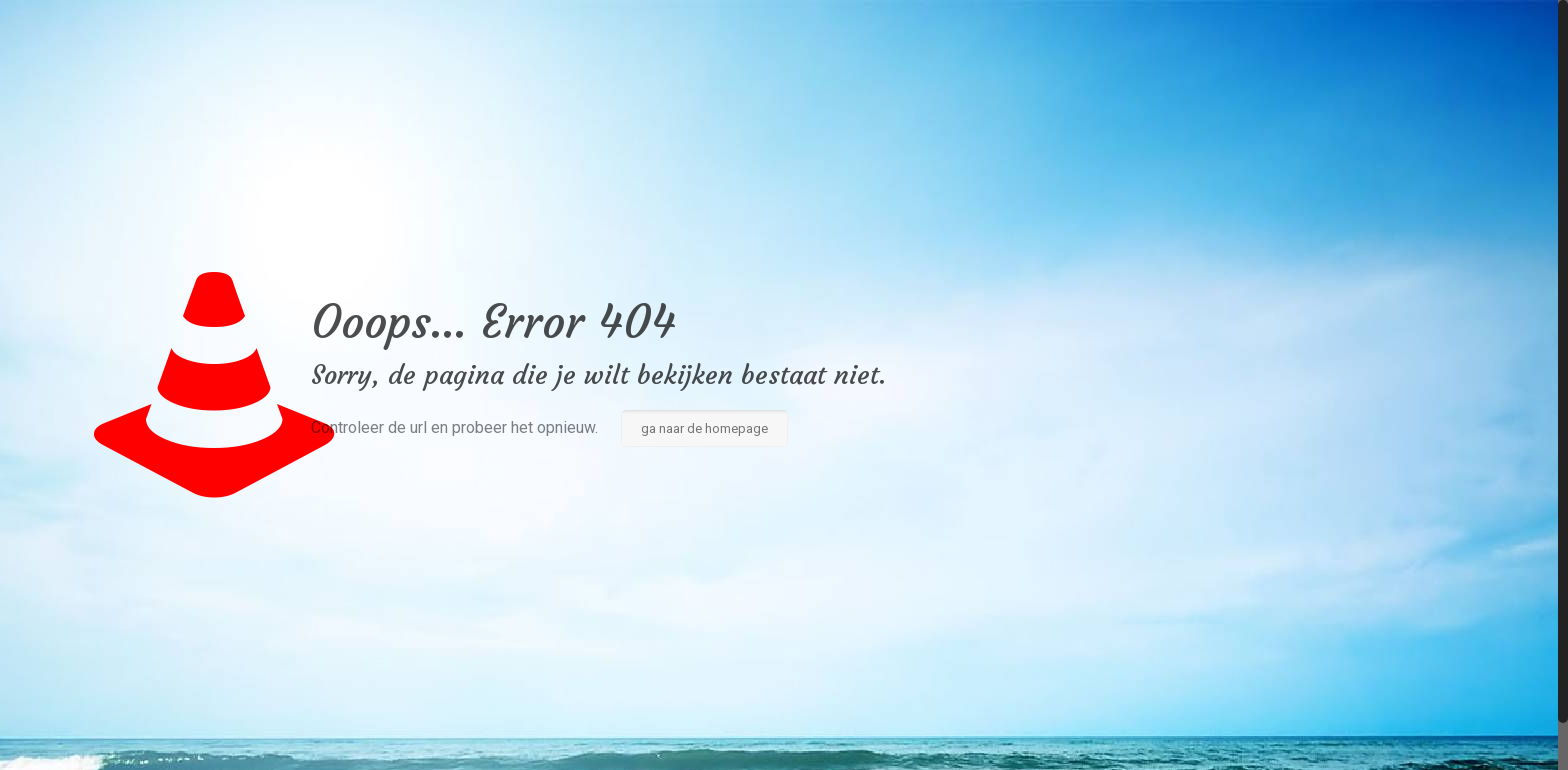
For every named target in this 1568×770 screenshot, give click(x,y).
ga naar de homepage (704, 428)
